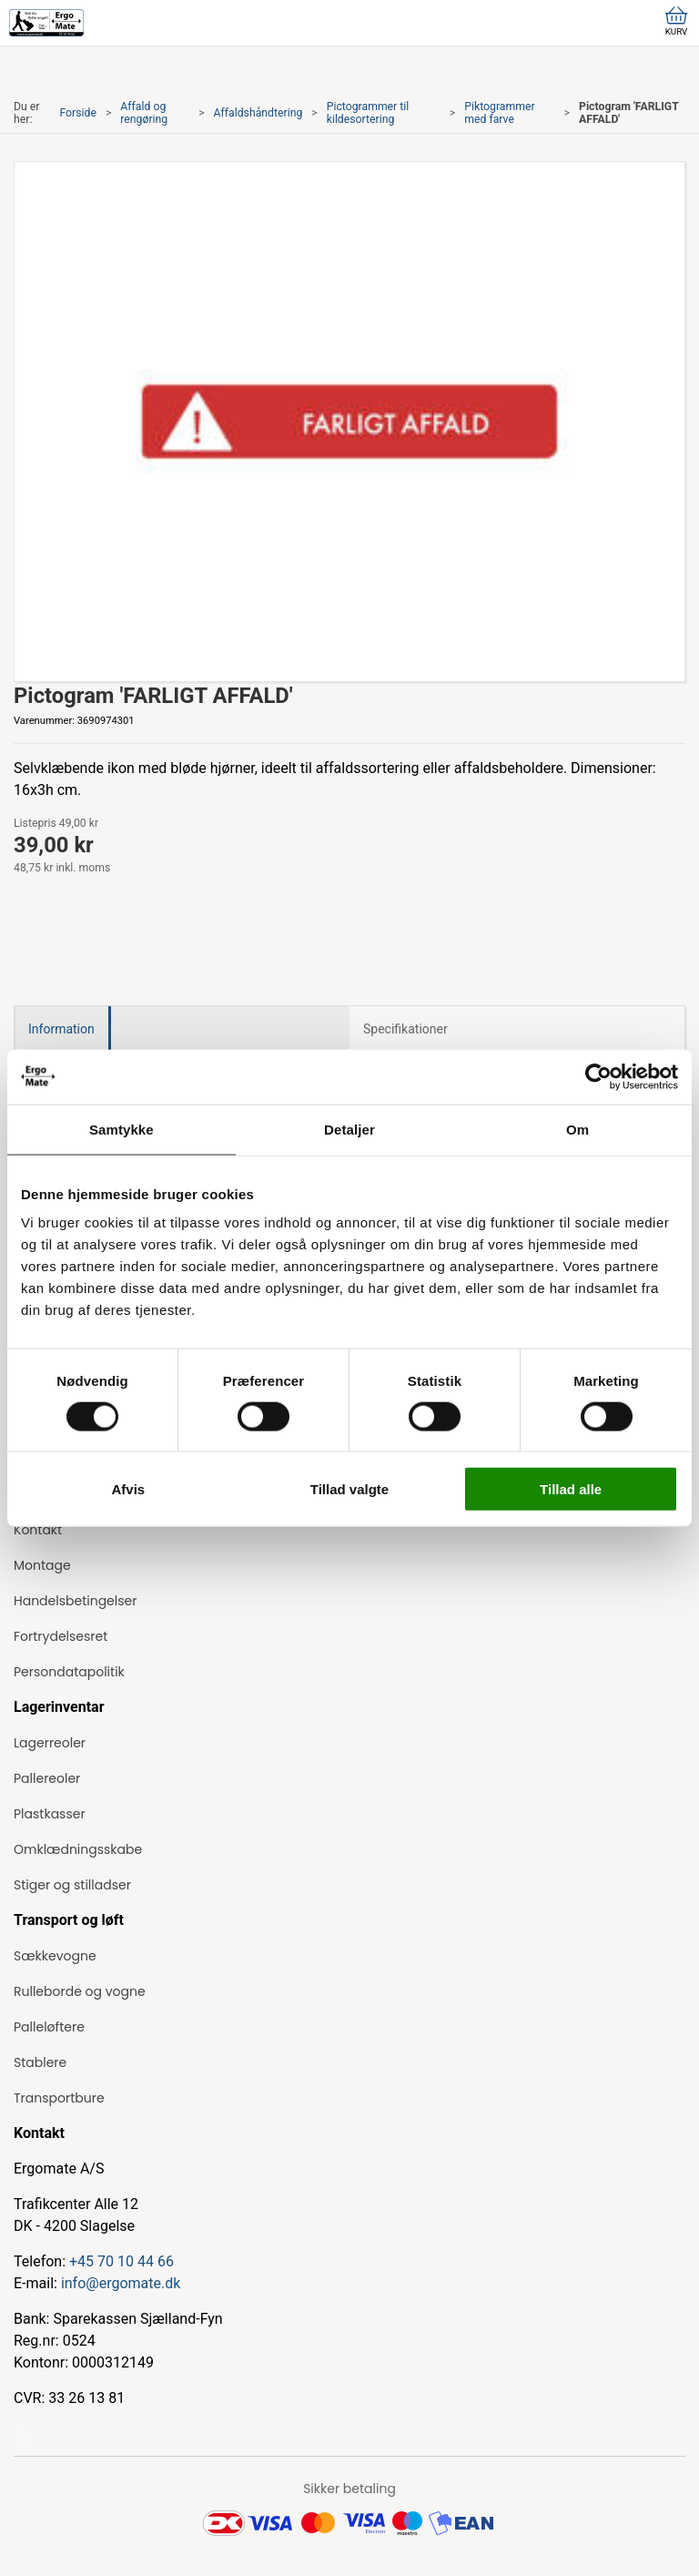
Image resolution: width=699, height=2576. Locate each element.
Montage (42, 1565)
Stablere (40, 2062)
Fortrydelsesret (60, 1636)
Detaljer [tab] (349, 1128)
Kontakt (38, 1530)
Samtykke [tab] (121, 1128)
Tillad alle (571, 1489)
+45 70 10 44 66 (121, 2261)
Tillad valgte (349, 1489)
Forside (77, 113)
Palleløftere (49, 2027)
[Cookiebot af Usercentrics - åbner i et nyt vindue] (598, 1076)
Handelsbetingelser (75, 1601)
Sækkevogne (55, 1956)
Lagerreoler (50, 1743)
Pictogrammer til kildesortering (368, 113)
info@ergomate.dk (120, 2283)
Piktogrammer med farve (499, 113)
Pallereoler (47, 1778)
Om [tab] (577, 1128)
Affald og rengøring (143, 113)
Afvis (128, 1489)
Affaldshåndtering (258, 113)
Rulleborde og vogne (80, 1991)
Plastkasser (50, 1814)
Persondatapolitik (69, 1672)
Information (61, 1029)
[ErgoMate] (46, 23)
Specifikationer (405, 1029)
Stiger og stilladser (72, 1885)
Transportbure (59, 2098)
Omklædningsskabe (78, 1849)
